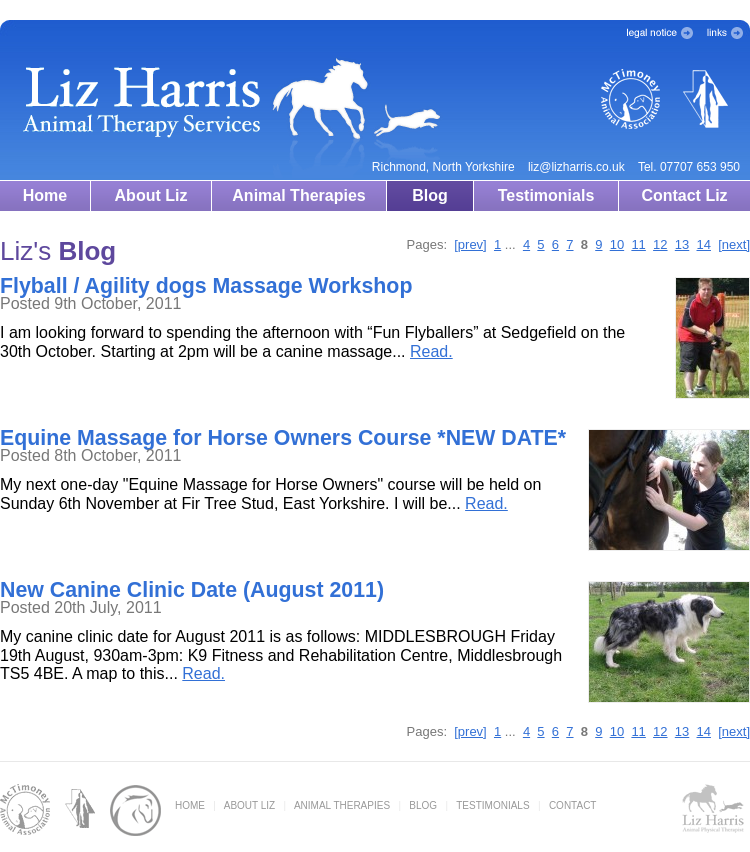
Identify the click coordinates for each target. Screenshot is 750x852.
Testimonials (546, 195)
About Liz (151, 195)
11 (638, 244)
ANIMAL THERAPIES (342, 805)
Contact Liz (684, 195)
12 (660, 244)
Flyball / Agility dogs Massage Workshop (206, 286)
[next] (734, 244)
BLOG (423, 805)
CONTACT (573, 805)
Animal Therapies (298, 195)
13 (682, 244)
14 (704, 244)
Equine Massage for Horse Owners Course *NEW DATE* (283, 438)
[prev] (470, 244)
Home (45, 195)
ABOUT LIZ (250, 805)
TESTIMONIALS (492, 805)
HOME (190, 805)
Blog (430, 195)
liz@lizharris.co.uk (576, 167)
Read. (431, 351)
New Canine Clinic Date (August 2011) (192, 590)
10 (617, 244)
